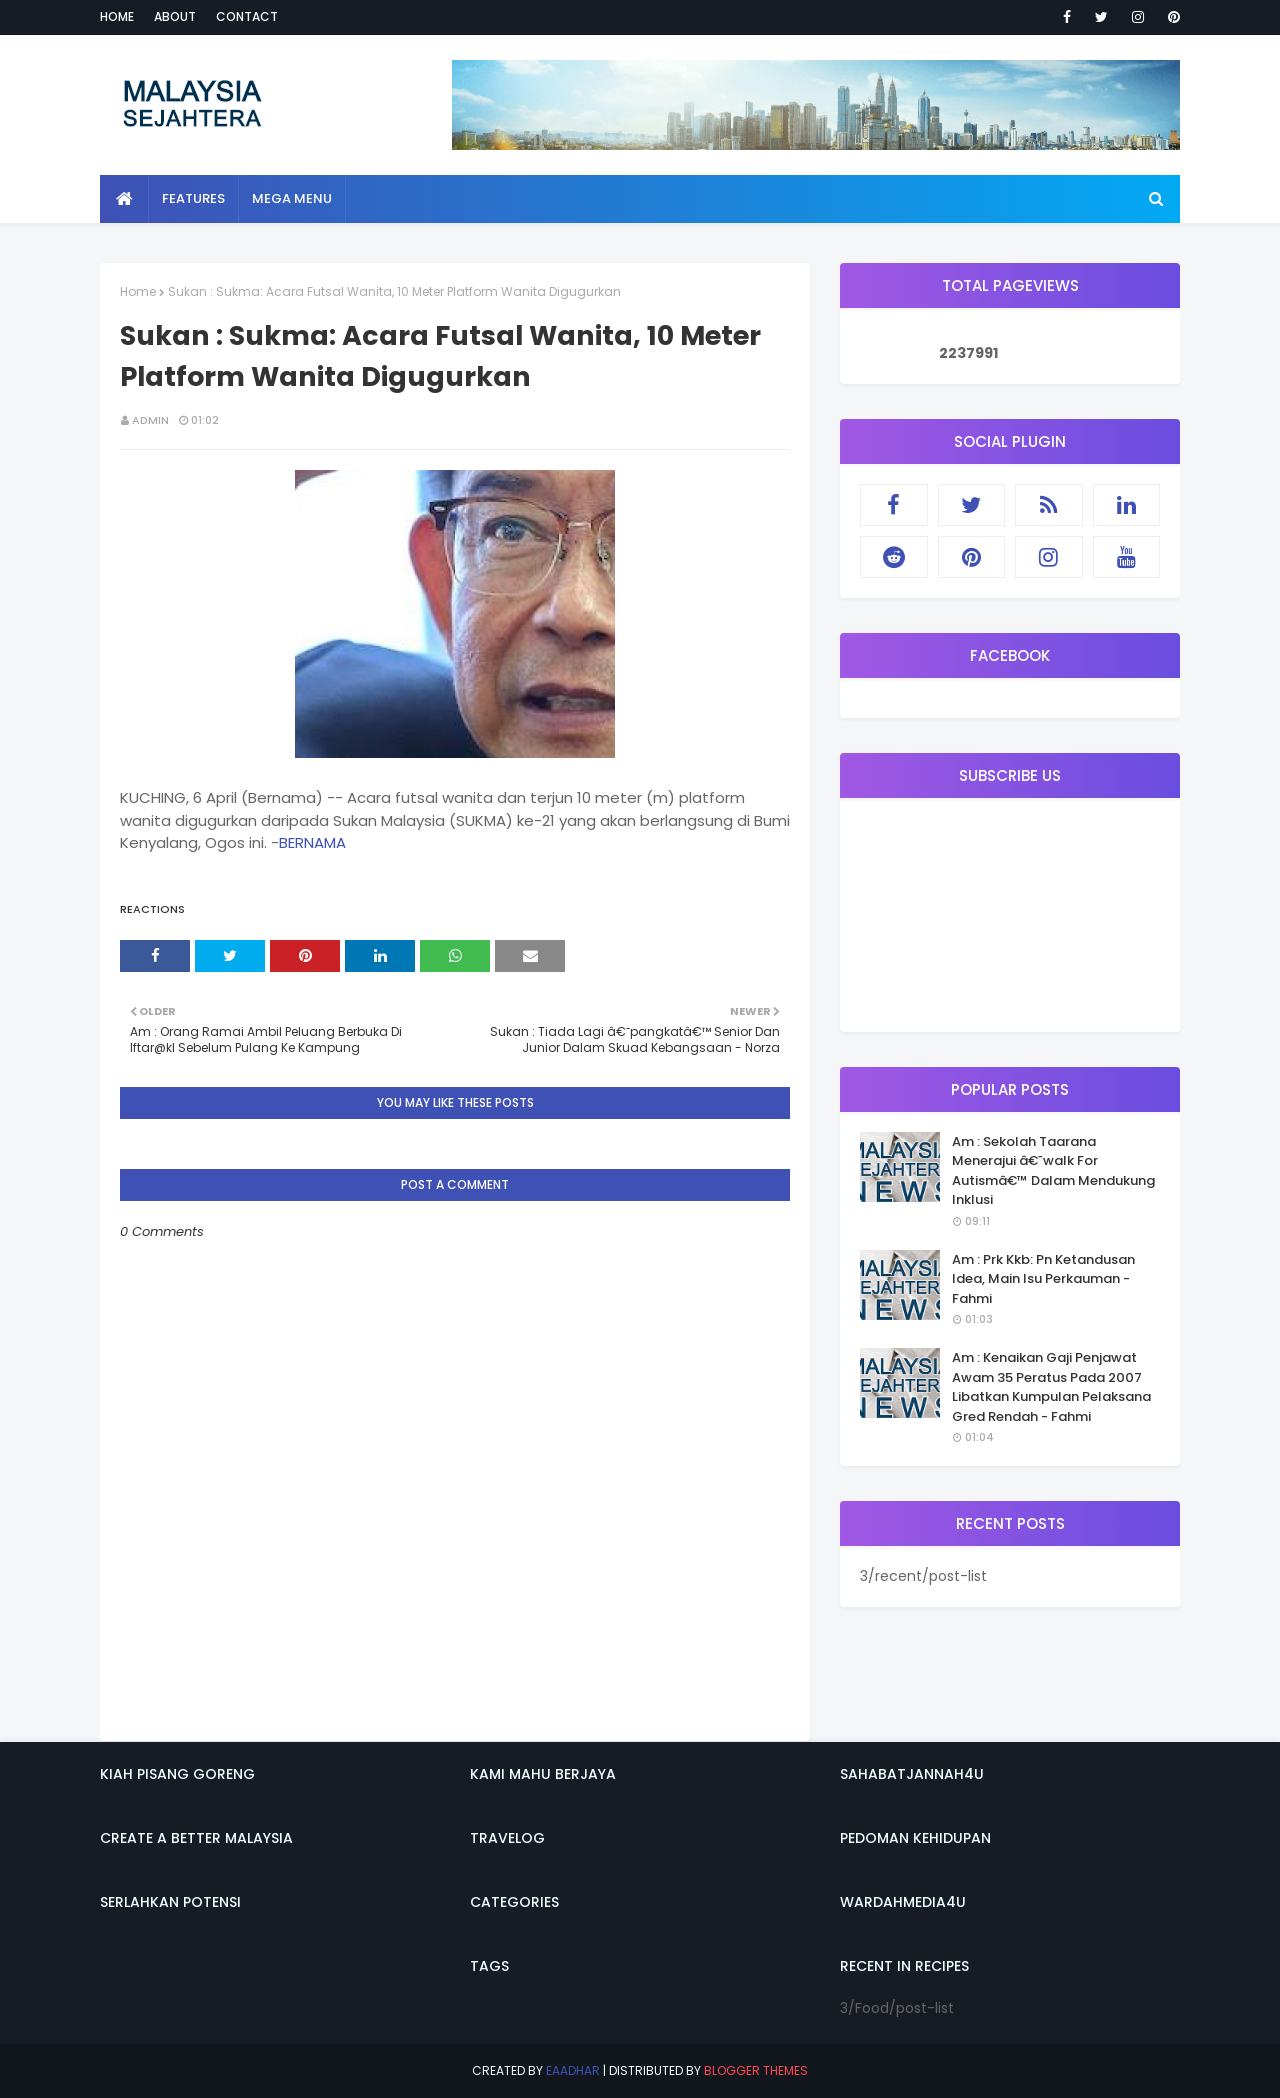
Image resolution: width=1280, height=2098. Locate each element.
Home (117, 16)
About (175, 16)
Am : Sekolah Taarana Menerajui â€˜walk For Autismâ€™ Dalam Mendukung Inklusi (1053, 1171)
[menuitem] (124, 199)
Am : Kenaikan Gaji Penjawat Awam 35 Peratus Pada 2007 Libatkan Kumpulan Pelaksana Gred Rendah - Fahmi (1051, 1387)
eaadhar (573, 2070)
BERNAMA (312, 842)
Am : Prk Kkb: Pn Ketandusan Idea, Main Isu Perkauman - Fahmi (1043, 1279)
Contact (247, 16)
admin (150, 420)
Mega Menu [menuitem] (292, 198)
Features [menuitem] (193, 198)
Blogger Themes (756, 2070)
